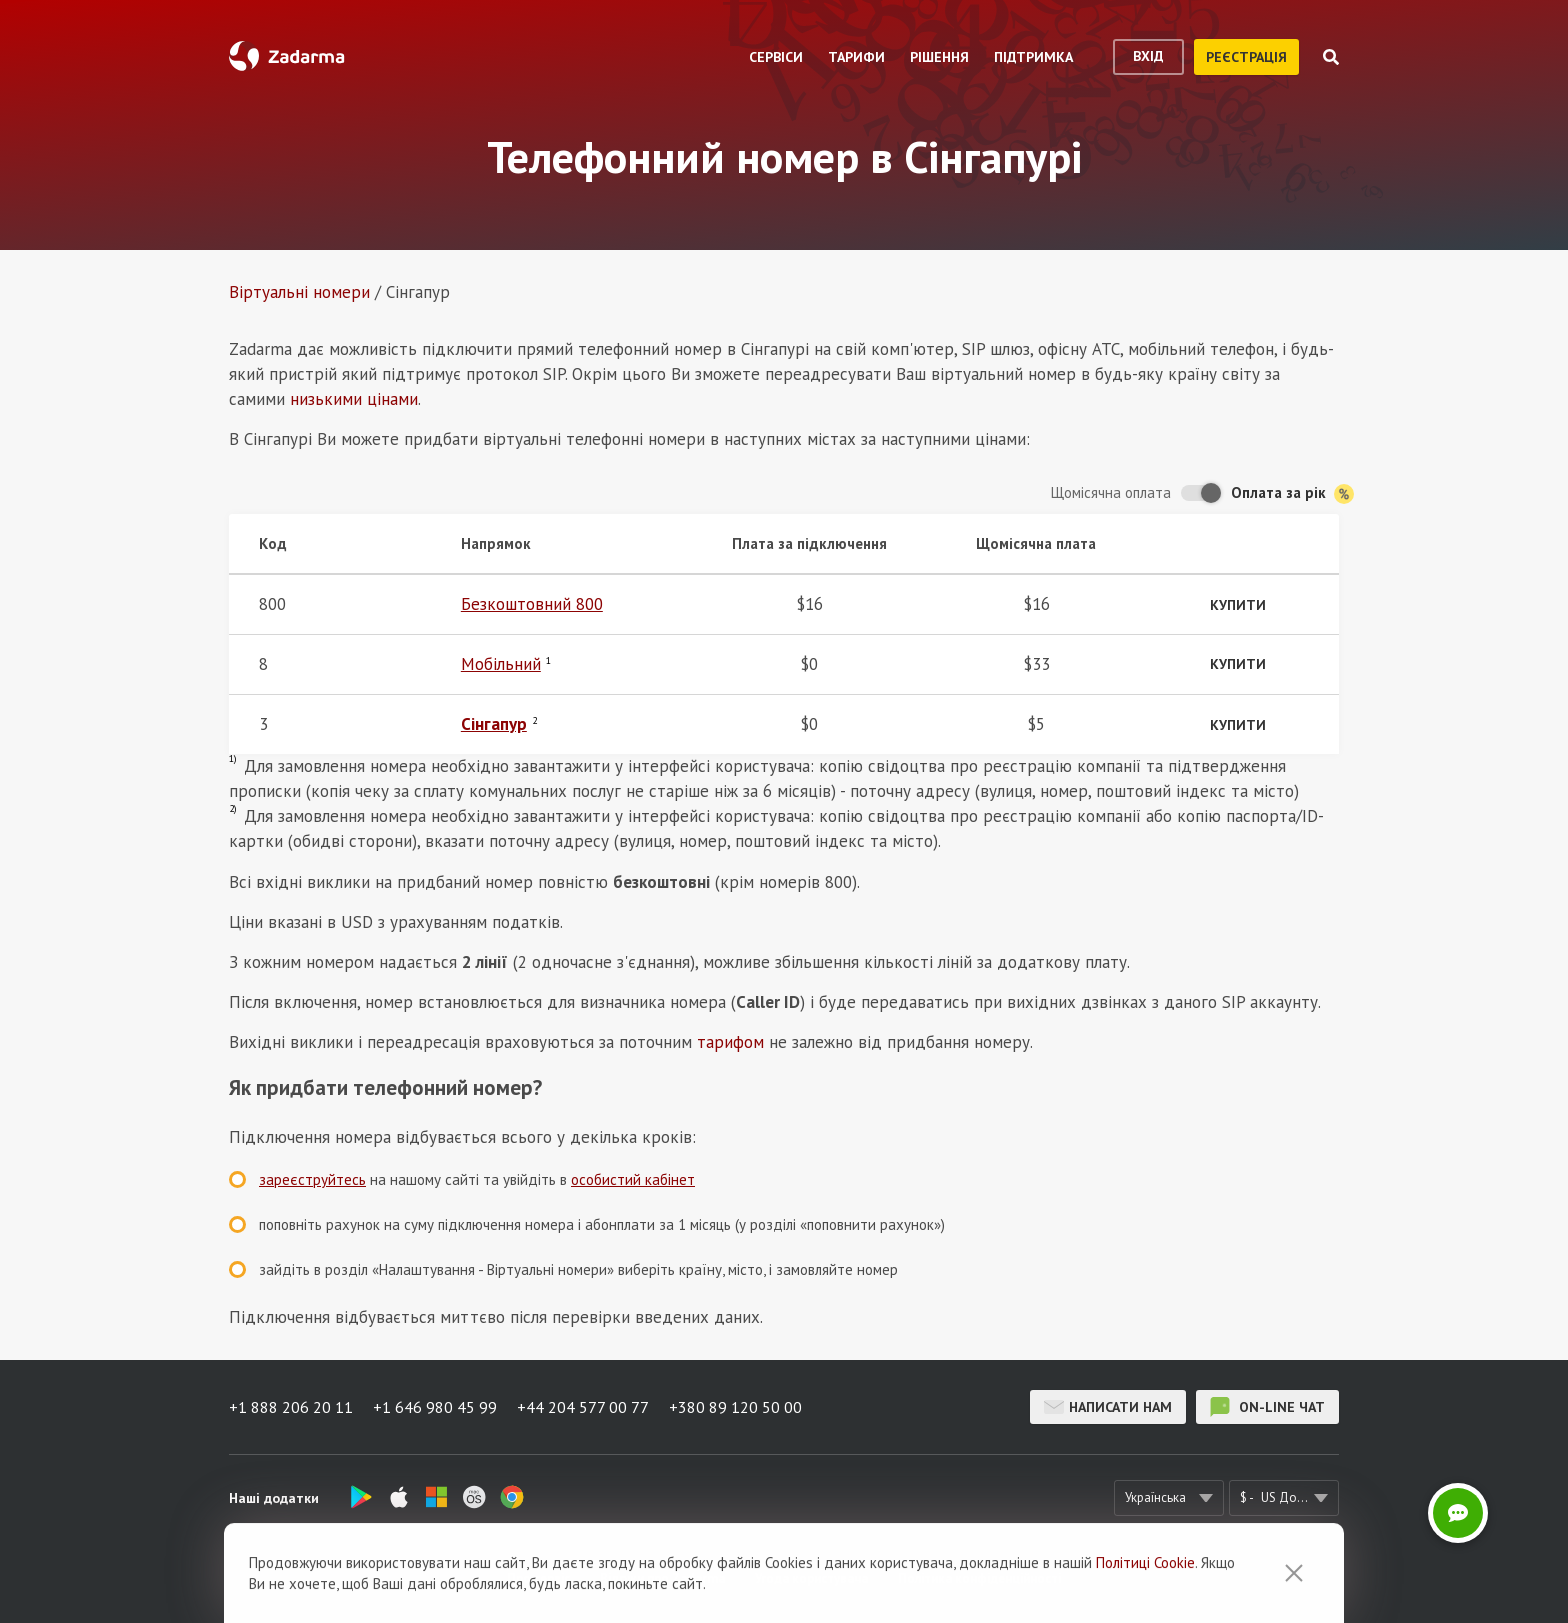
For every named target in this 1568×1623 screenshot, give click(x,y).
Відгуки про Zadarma (662, 1578)
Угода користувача (811, 1578)
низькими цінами (354, 399)
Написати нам (1108, 1407)
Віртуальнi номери (299, 292)
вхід (1148, 56)
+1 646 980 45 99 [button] (435, 1407)
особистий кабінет (633, 1179)
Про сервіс (538, 1578)
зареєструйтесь (312, 1179)
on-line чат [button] (1267, 1407)
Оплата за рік (1292, 493)
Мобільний (501, 664)
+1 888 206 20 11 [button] (291, 1407)
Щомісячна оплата (1111, 492)
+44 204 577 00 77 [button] (583, 1407)
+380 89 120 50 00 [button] (735, 1407)
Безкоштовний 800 (532, 604)
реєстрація (1246, 57)
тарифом (730, 1042)
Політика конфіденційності (979, 1578)
